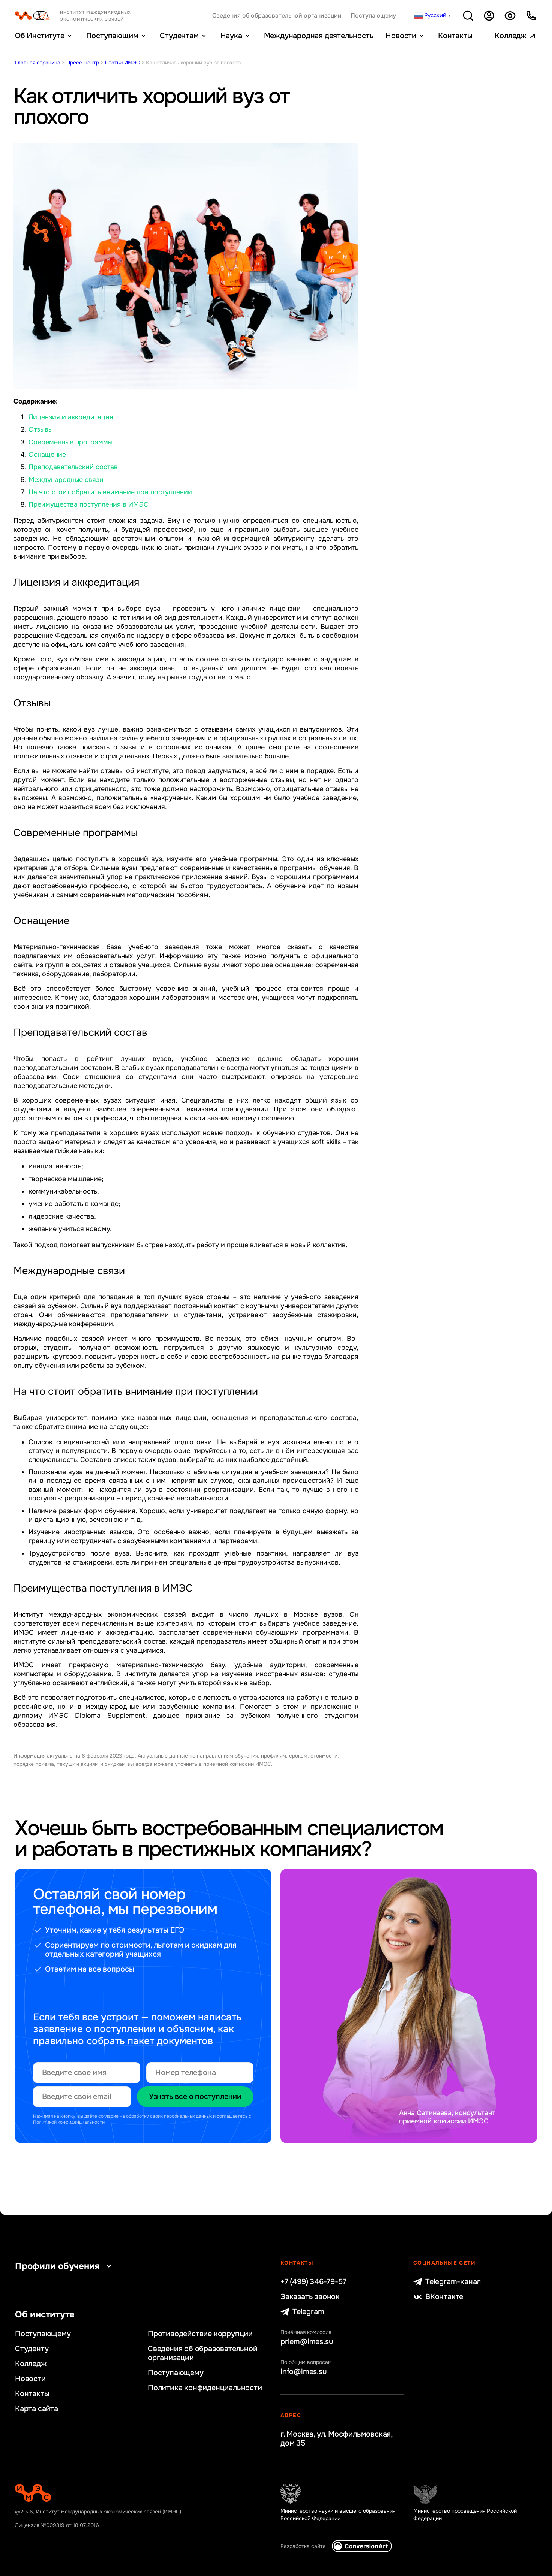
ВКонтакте (438, 2296)
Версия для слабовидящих (510, 16)
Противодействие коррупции (200, 2333)
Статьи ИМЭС (122, 62)
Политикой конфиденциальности (69, 2122)
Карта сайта (36, 2408)
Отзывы (40, 429)
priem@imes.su (306, 2341)
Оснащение (47, 454)
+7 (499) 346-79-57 (313, 2281)
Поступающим (112, 35)
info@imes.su (303, 2371)
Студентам (179, 35)
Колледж (510, 35)
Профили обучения (65, 2266)
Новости (401, 35)
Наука (231, 35)
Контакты (455, 35)
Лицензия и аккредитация (70, 417)
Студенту (31, 2348)
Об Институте (39, 35)
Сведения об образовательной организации (277, 15)
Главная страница (37, 62)
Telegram (302, 2311)
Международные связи (66, 480)
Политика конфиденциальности (205, 2387)
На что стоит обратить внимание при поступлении (110, 492)
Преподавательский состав (73, 467)
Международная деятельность (319, 35)
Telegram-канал (447, 2281)
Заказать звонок (310, 2296)
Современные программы (70, 442)
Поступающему (373, 15)
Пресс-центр (82, 62)
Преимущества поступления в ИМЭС (88, 504)
